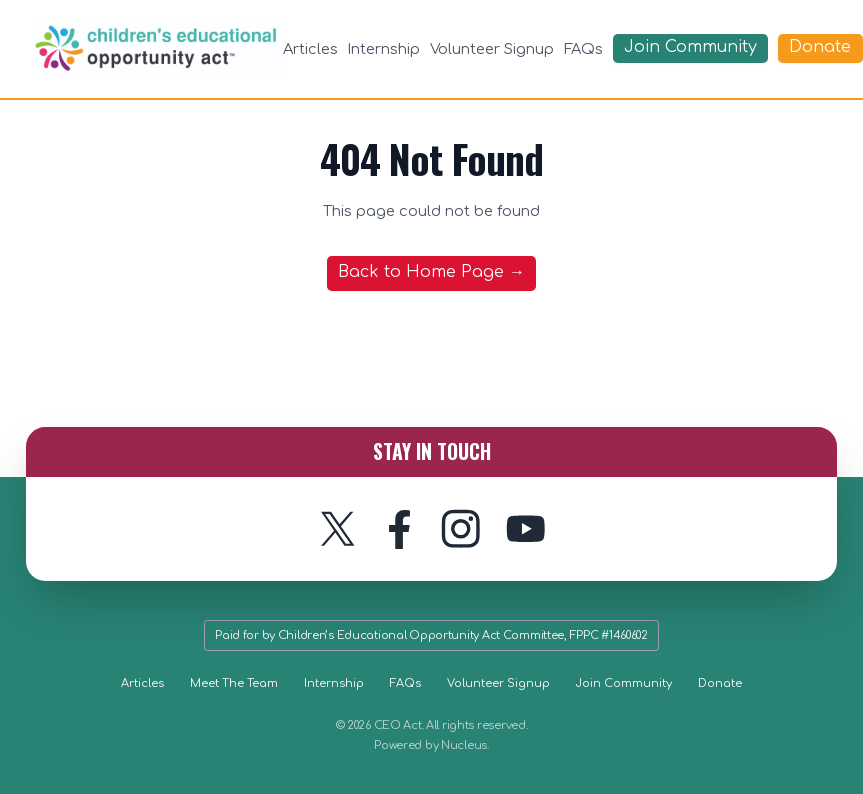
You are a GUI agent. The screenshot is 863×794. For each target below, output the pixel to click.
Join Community (624, 683)
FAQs (583, 49)
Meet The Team (234, 683)
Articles (310, 49)
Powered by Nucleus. (431, 745)
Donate (720, 683)
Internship (383, 49)
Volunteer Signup (492, 49)
